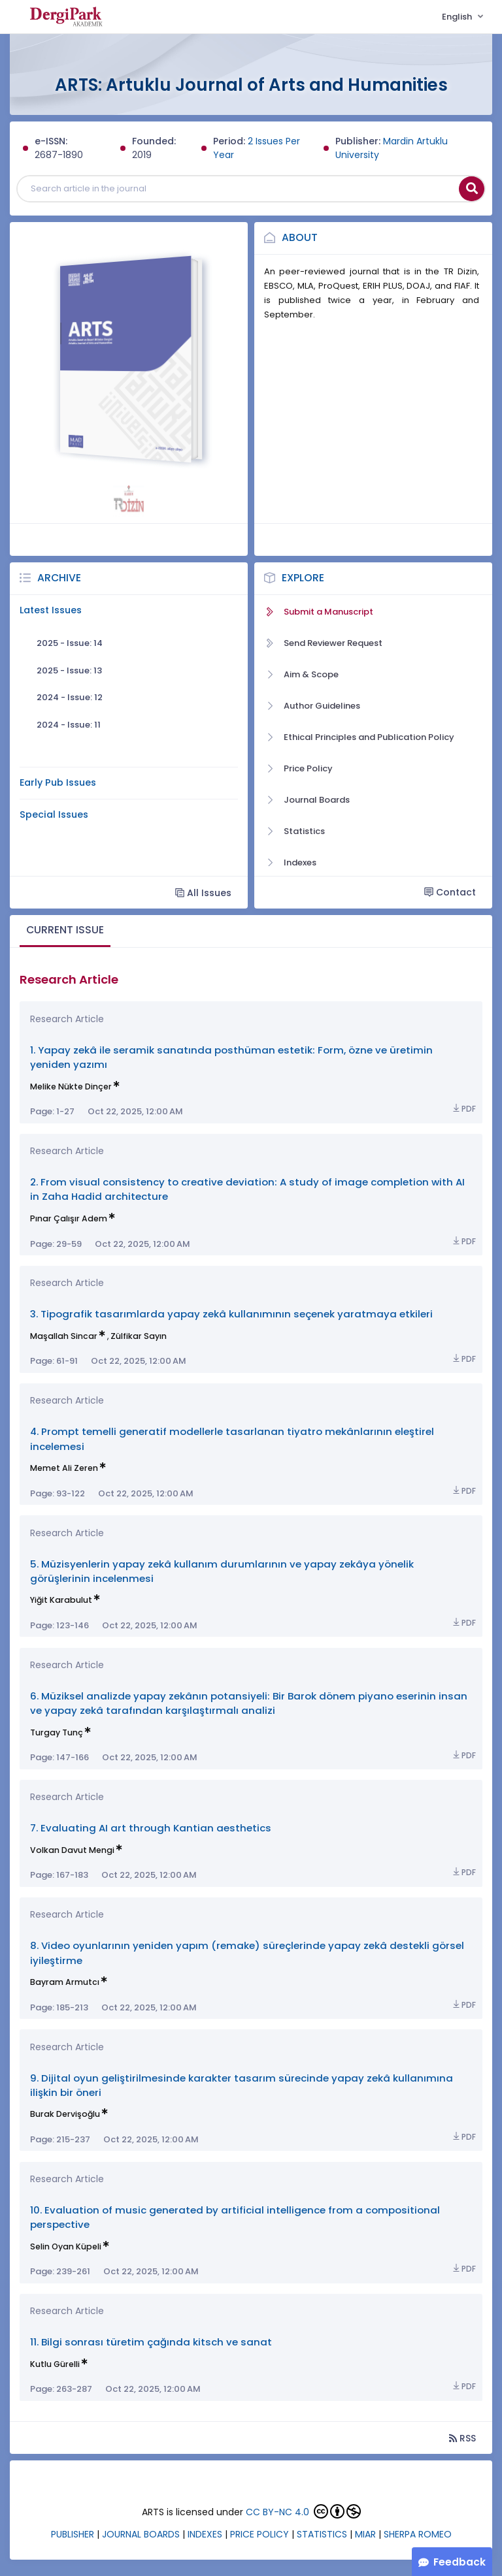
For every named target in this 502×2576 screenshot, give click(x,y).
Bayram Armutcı (64, 1982)
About (300, 237)
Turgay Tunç (56, 1732)
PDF (463, 1108)
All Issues (203, 892)
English (458, 16)
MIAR (365, 2534)
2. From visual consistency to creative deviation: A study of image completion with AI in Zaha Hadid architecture (247, 1189)
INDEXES (205, 2534)
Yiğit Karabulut (61, 1599)
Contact (450, 892)
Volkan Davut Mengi (72, 1850)
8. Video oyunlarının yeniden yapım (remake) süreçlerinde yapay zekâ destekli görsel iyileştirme (247, 1953)
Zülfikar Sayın (138, 1336)
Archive (59, 578)
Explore (303, 578)
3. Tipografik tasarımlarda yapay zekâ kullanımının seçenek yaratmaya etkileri (231, 1314)
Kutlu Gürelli (55, 2364)
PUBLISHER (72, 2534)
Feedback (459, 2562)
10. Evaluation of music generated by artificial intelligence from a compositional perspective (235, 2217)
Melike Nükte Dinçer (71, 1086)
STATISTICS (322, 2534)
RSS (462, 2438)
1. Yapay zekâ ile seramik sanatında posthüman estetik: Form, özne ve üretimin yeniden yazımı (231, 1057)
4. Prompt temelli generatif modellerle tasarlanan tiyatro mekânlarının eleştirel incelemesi (232, 1439)
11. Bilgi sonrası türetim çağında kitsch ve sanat (151, 2342)
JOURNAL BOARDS (141, 2534)
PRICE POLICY (259, 2534)
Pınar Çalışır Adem (68, 1218)
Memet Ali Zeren (64, 1467)
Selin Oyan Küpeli (65, 2246)
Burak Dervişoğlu (65, 2113)
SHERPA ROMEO (418, 2534)
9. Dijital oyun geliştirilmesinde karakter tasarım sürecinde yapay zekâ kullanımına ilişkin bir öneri (241, 2085)
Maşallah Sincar (63, 1336)
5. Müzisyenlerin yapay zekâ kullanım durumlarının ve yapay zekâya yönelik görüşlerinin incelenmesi (222, 1571)
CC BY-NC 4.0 (277, 2512)
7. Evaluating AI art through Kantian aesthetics (150, 1828)
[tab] (65, 931)
